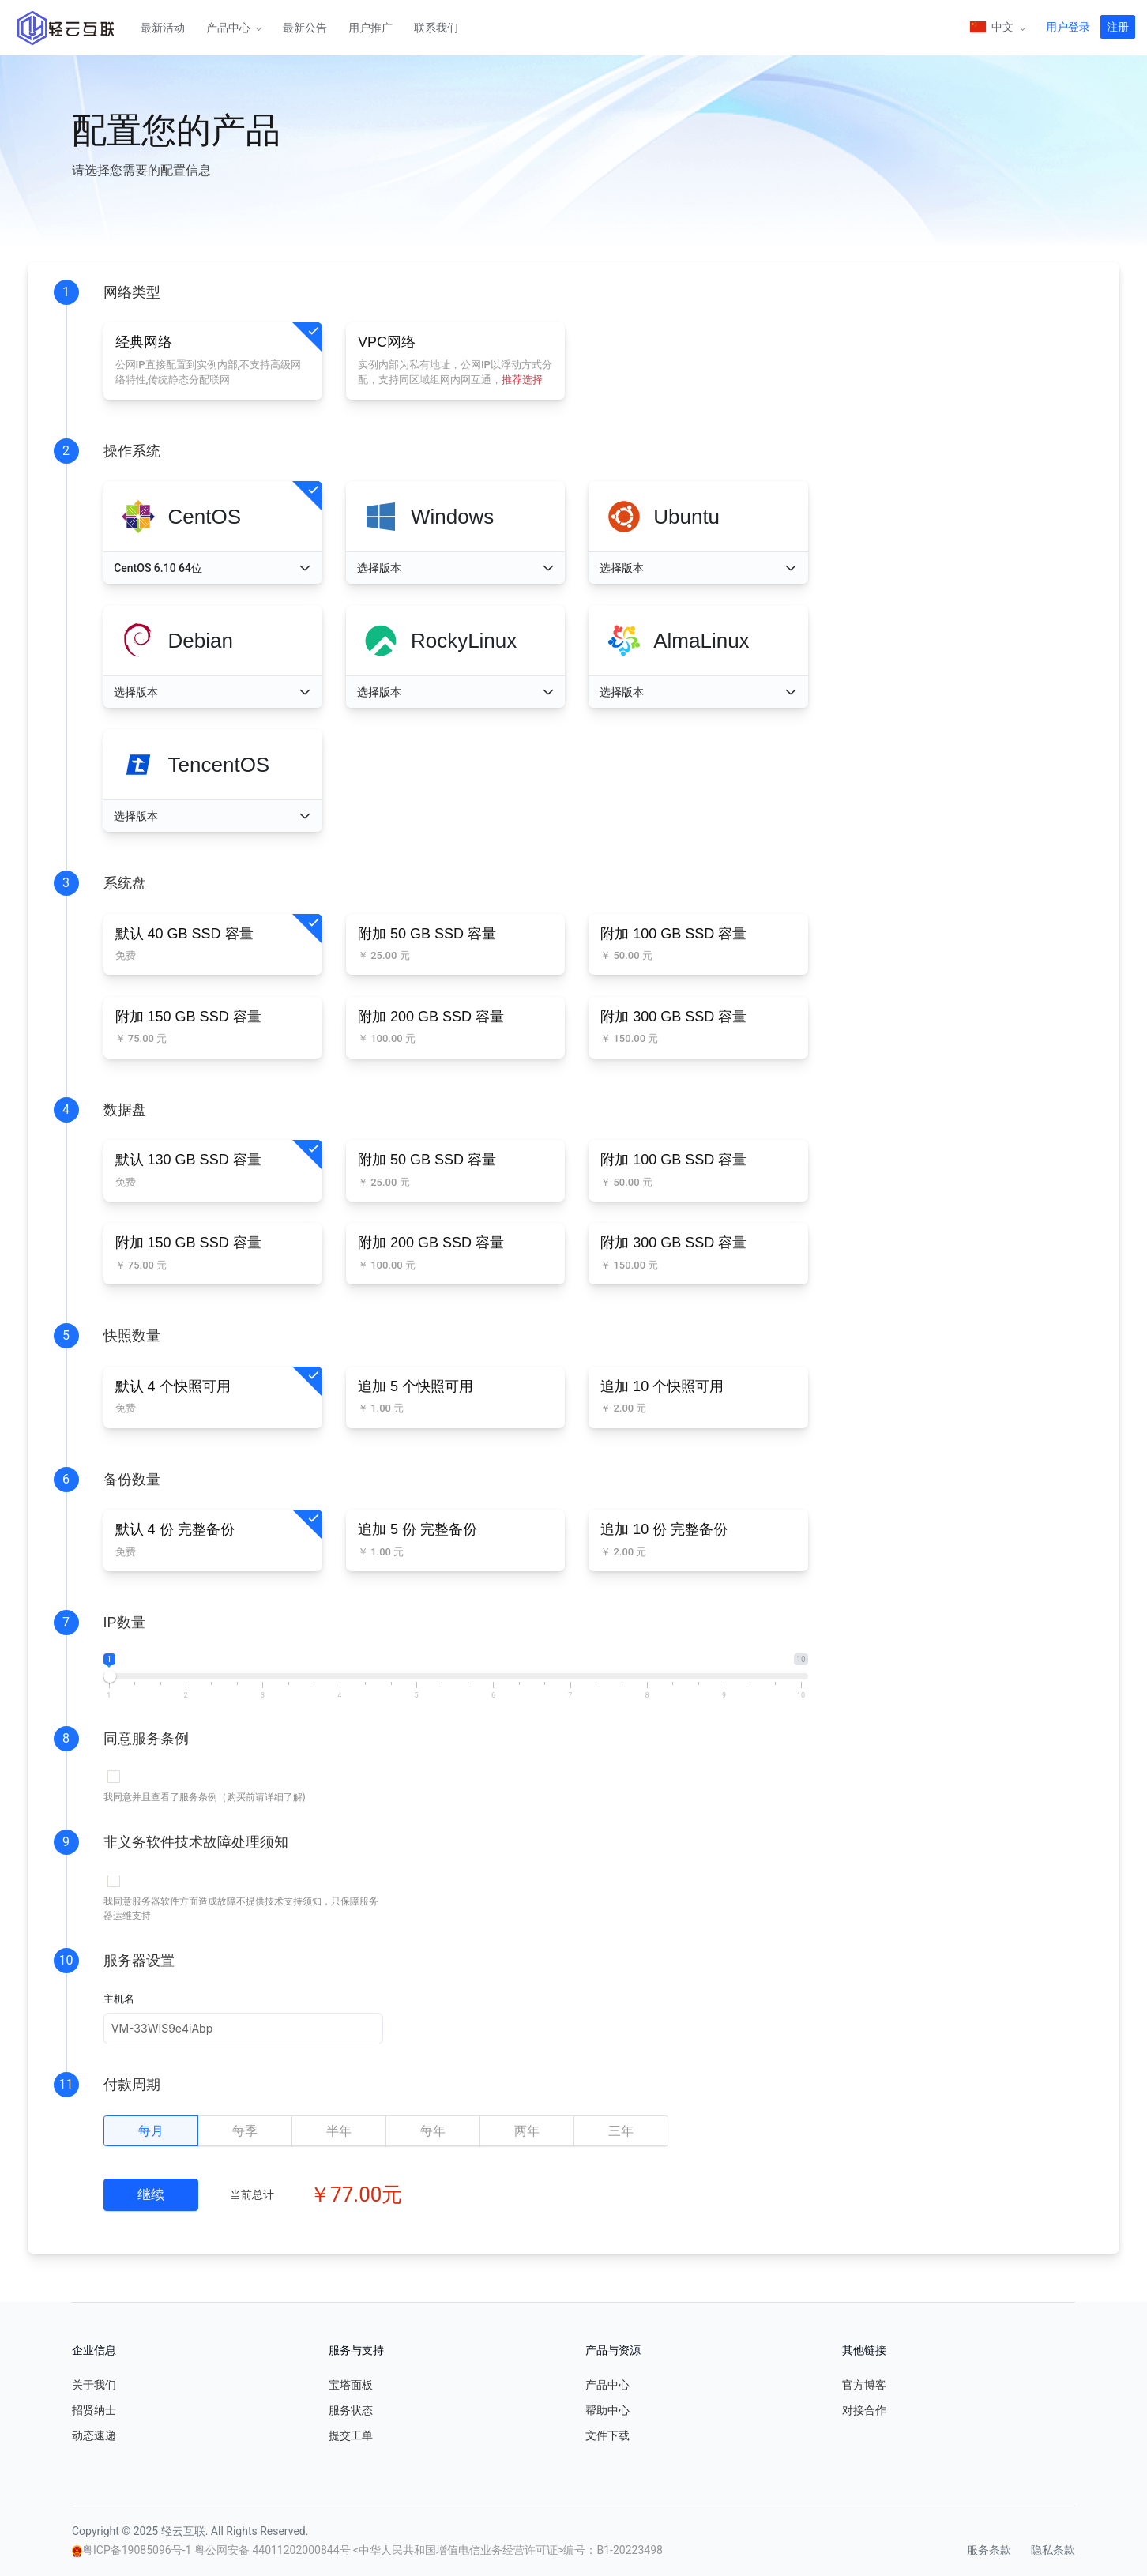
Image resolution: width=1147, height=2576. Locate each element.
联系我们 (436, 27)
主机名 (118, 1999)
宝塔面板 (351, 2385)
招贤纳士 (94, 2410)
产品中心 (229, 27)
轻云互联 (65, 28)
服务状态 (351, 2410)
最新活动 (163, 27)
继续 (150, 2194)
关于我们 (94, 2385)
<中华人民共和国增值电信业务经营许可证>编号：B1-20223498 (508, 2550)
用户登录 (1068, 27)
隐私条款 (1053, 2550)
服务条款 (989, 2550)
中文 (993, 28)
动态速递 (94, 2435)
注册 (1118, 27)
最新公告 (305, 27)
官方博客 (864, 2385)
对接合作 (864, 2410)
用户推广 (370, 27)
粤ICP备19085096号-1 (138, 2550)
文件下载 (607, 2435)
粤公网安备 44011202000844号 (273, 2550)
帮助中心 (607, 2410)
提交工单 (351, 2435)
